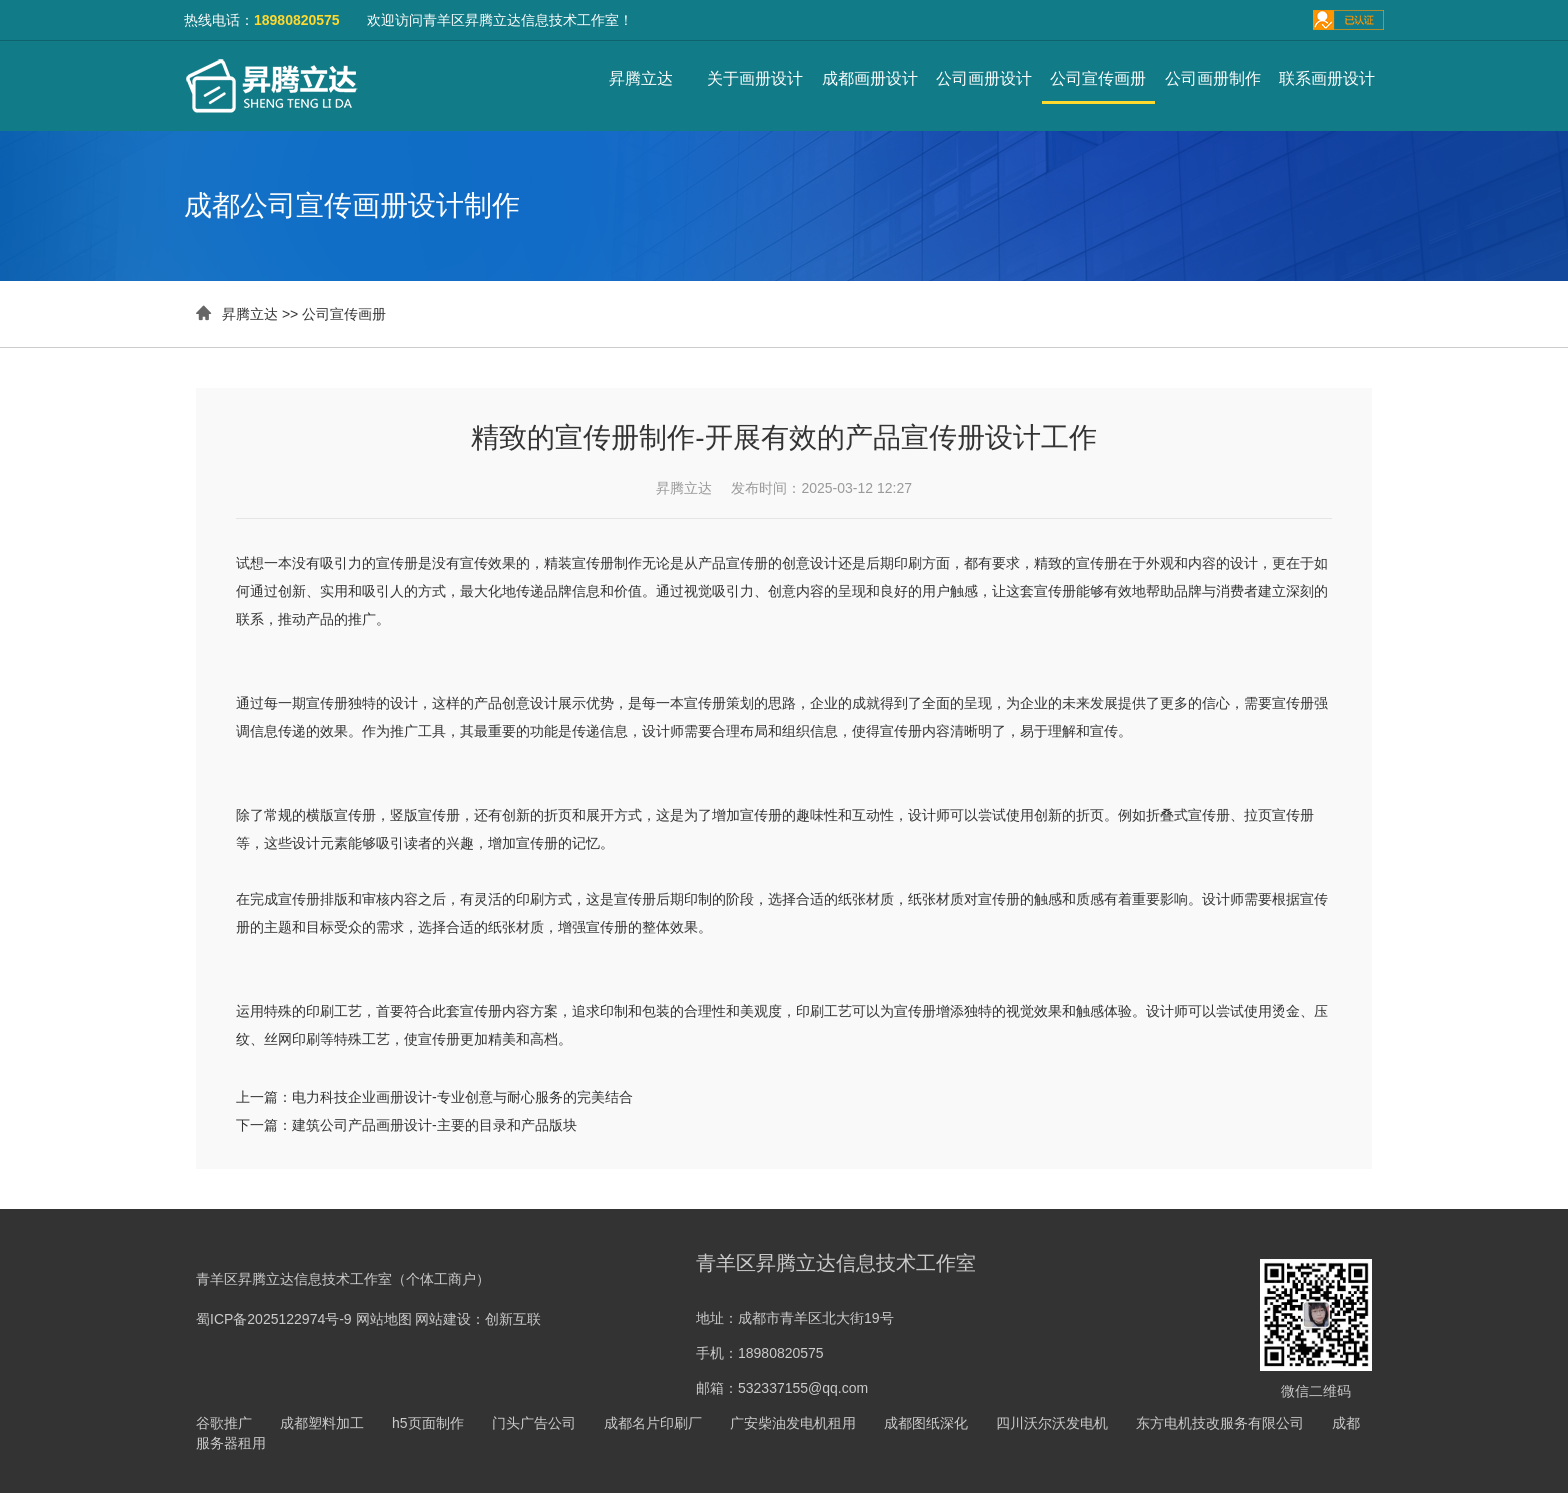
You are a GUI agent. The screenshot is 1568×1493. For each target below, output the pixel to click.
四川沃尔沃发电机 (1052, 1423)
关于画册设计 (755, 78)
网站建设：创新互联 (478, 1319)
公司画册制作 (1213, 78)
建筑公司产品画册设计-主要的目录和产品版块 (434, 1125)
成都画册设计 (870, 78)
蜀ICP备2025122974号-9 (274, 1319)
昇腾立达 (641, 78)
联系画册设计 (1327, 78)
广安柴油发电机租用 (793, 1423)
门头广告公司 (534, 1423)
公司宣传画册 (1098, 78)
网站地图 (384, 1319)
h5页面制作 (428, 1423)
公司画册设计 (984, 78)
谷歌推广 (224, 1423)
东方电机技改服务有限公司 (1220, 1423)
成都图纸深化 (926, 1423)
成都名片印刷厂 (653, 1423)
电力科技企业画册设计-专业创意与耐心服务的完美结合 (462, 1097)
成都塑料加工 (322, 1423)
